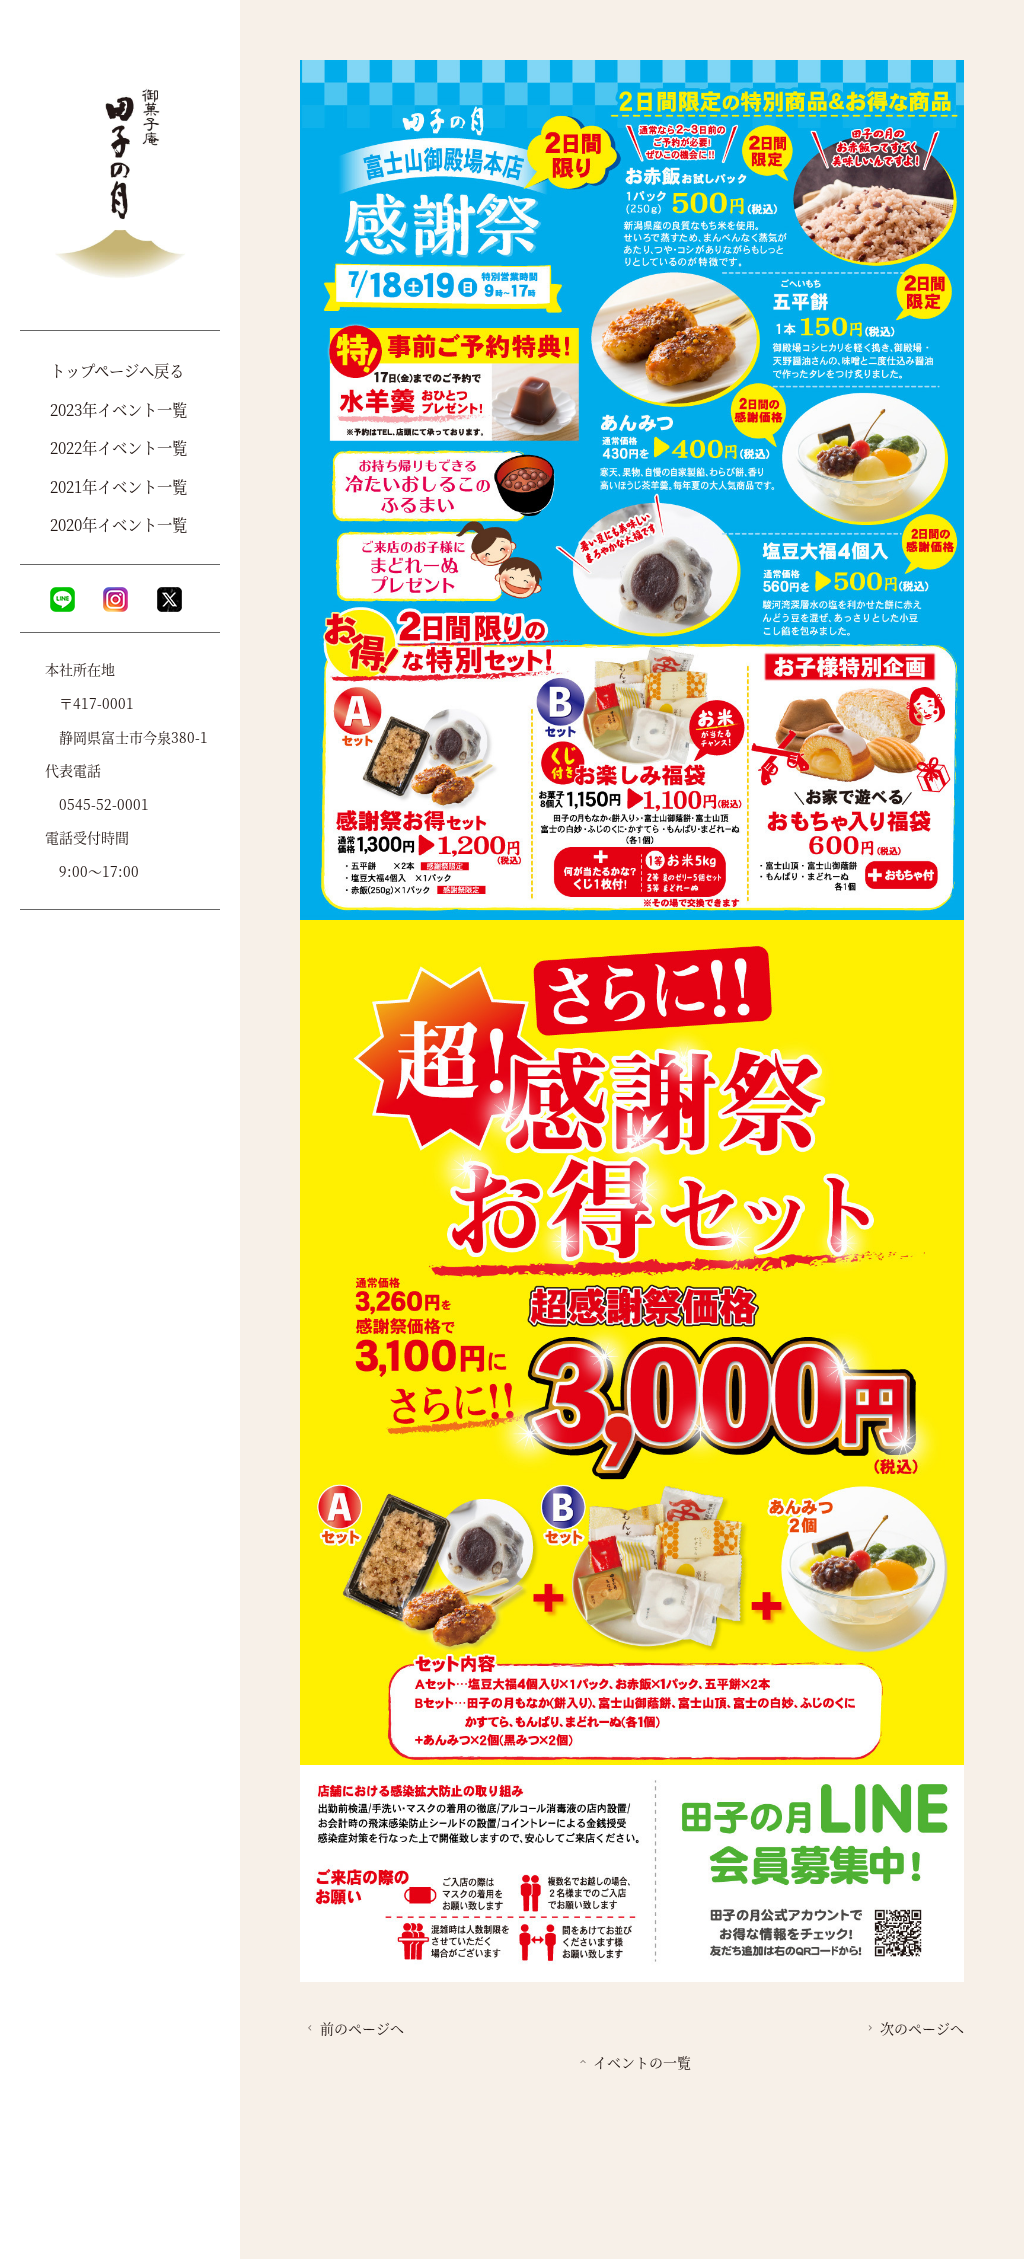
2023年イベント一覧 (118, 409)
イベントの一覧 (633, 2062)
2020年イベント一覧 (118, 524)
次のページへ (913, 2028)
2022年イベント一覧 (118, 447)
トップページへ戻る (117, 370)
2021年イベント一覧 (118, 486)
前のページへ (353, 2028)
